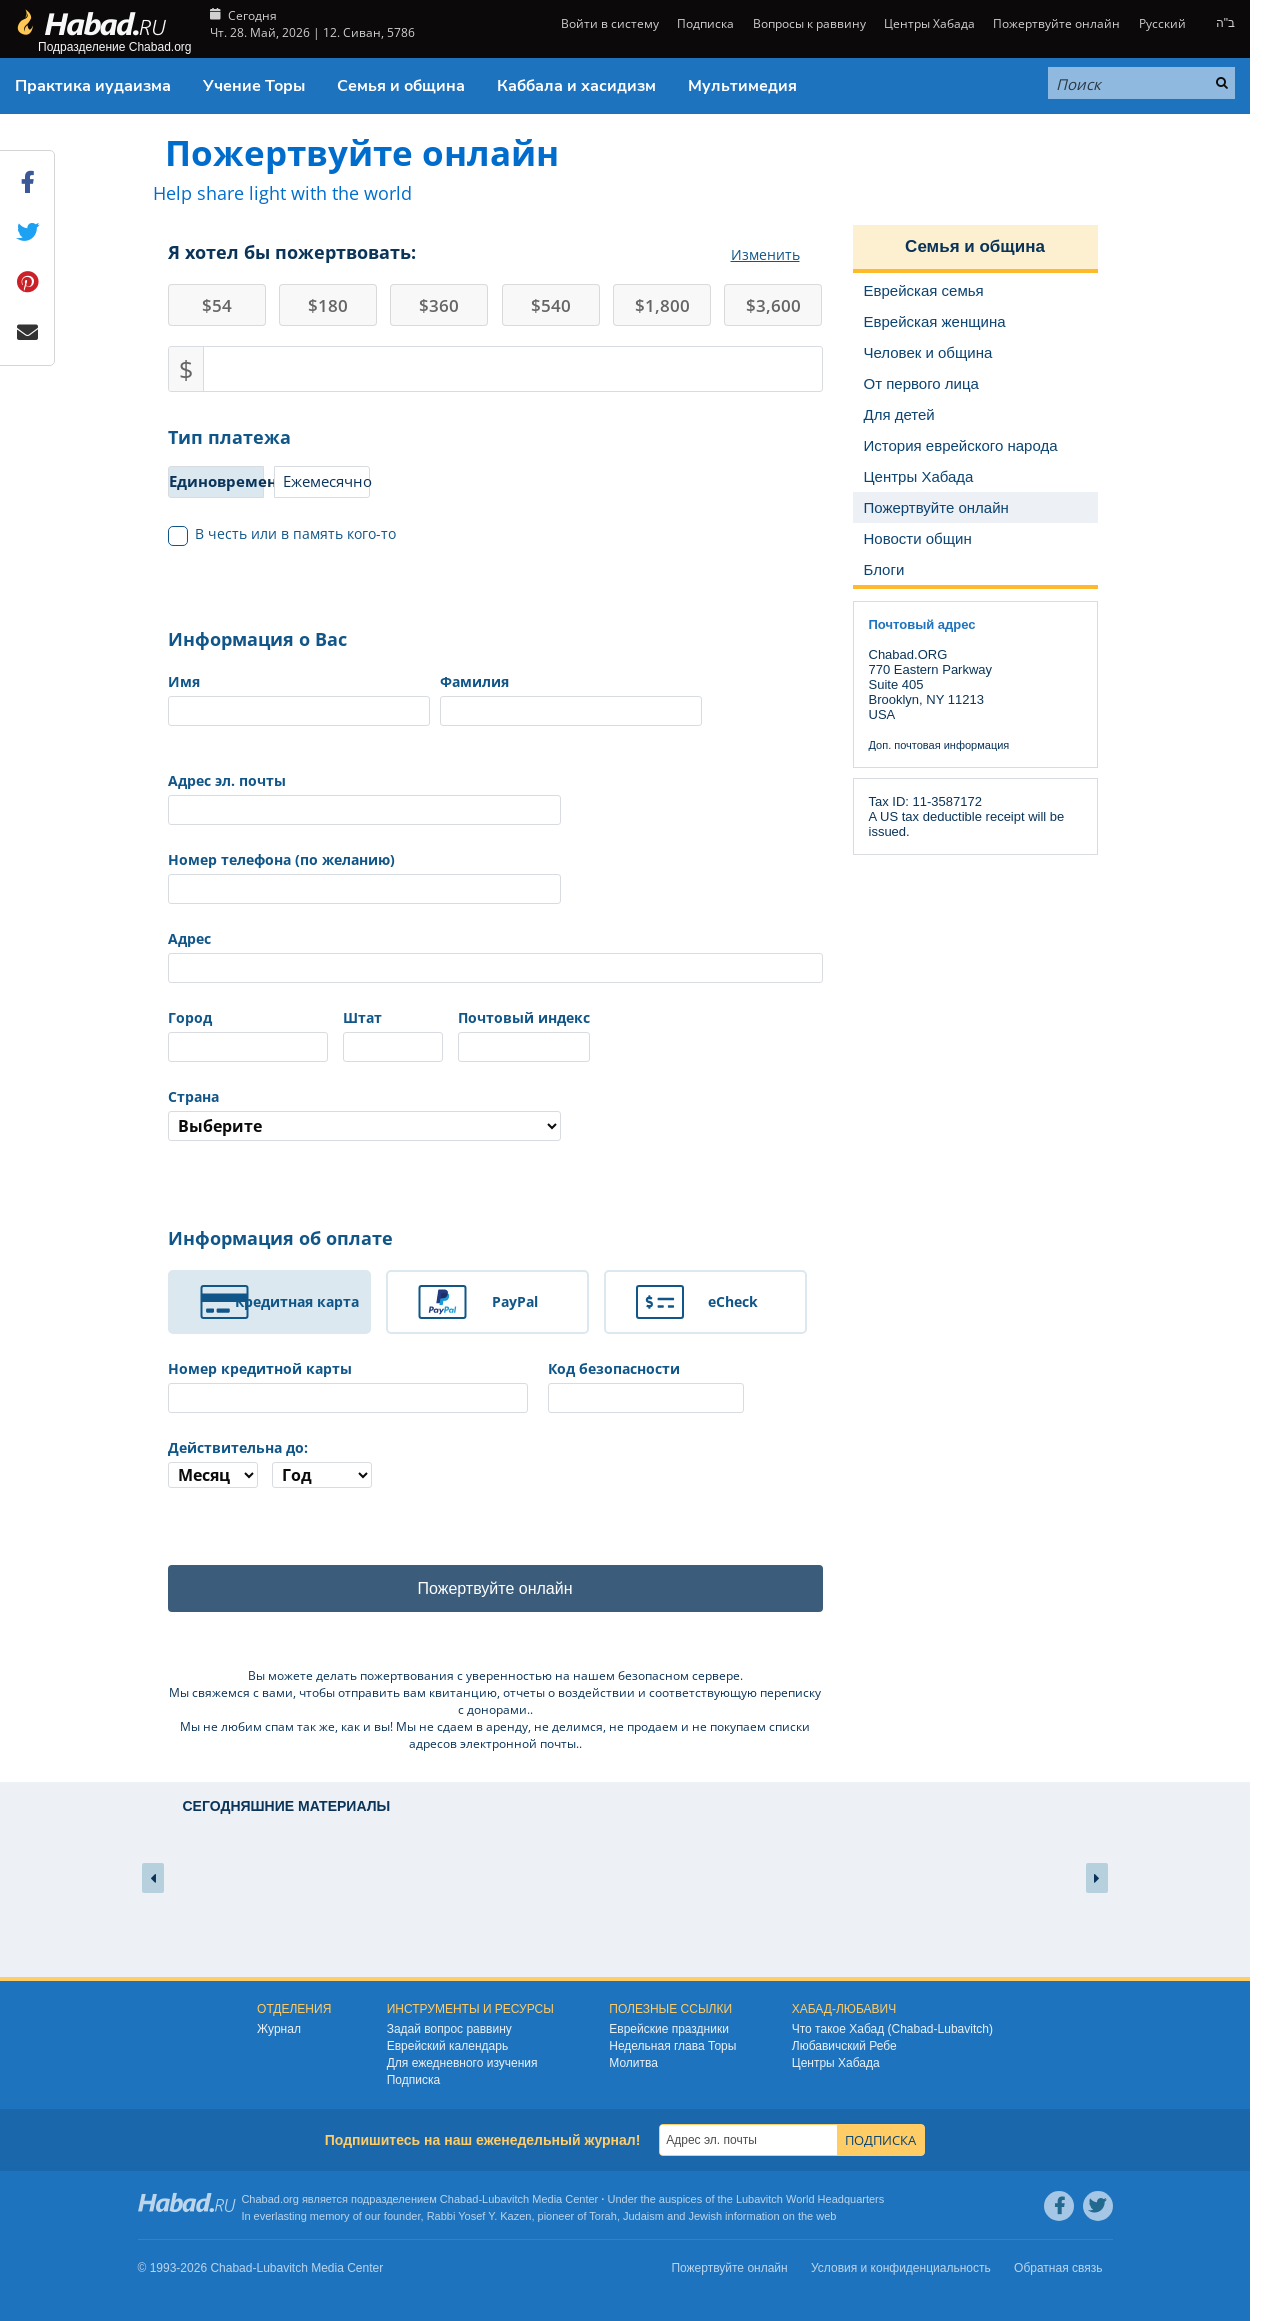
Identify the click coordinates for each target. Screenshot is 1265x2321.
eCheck (733, 1301)
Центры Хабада (929, 23)
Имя (184, 681)
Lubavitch (505, 2200)
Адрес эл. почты (227, 780)
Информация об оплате (280, 1238)
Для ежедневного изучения (462, 2064)
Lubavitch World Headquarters (810, 2200)
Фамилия (474, 681)
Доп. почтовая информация (939, 745)
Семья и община (401, 86)
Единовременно (216, 481)
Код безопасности (614, 1368)
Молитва (633, 2064)
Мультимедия (742, 86)
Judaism (643, 2216)
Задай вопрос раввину (449, 2030)
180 (328, 305)
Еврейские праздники (669, 2030)
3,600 (773, 305)
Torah (603, 2216)
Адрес (189, 938)
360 (439, 305)
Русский (1162, 23)
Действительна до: (238, 1447)
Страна (193, 1096)
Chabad (459, 2200)
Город (190, 1017)
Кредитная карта (297, 1301)
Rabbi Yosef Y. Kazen (479, 2216)
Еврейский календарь (448, 2047)
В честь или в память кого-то (282, 534)
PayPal (515, 1301)
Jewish (705, 2216)
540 (551, 305)
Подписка (705, 23)
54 (217, 305)
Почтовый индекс (524, 1017)
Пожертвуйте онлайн (1056, 23)
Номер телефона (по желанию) (281, 859)
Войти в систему (608, 23)
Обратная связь (1058, 2269)
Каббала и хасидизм (576, 86)
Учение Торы (254, 86)
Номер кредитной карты (260, 1368)
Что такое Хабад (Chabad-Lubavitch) (892, 2030)
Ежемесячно (326, 481)
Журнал (279, 2030)
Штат (362, 1017)
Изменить (765, 254)
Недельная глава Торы (672, 2047)
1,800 (662, 305)
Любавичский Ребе (844, 2047)
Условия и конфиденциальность (901, 2269)
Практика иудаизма (93, 86)
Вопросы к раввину (809, 23)
